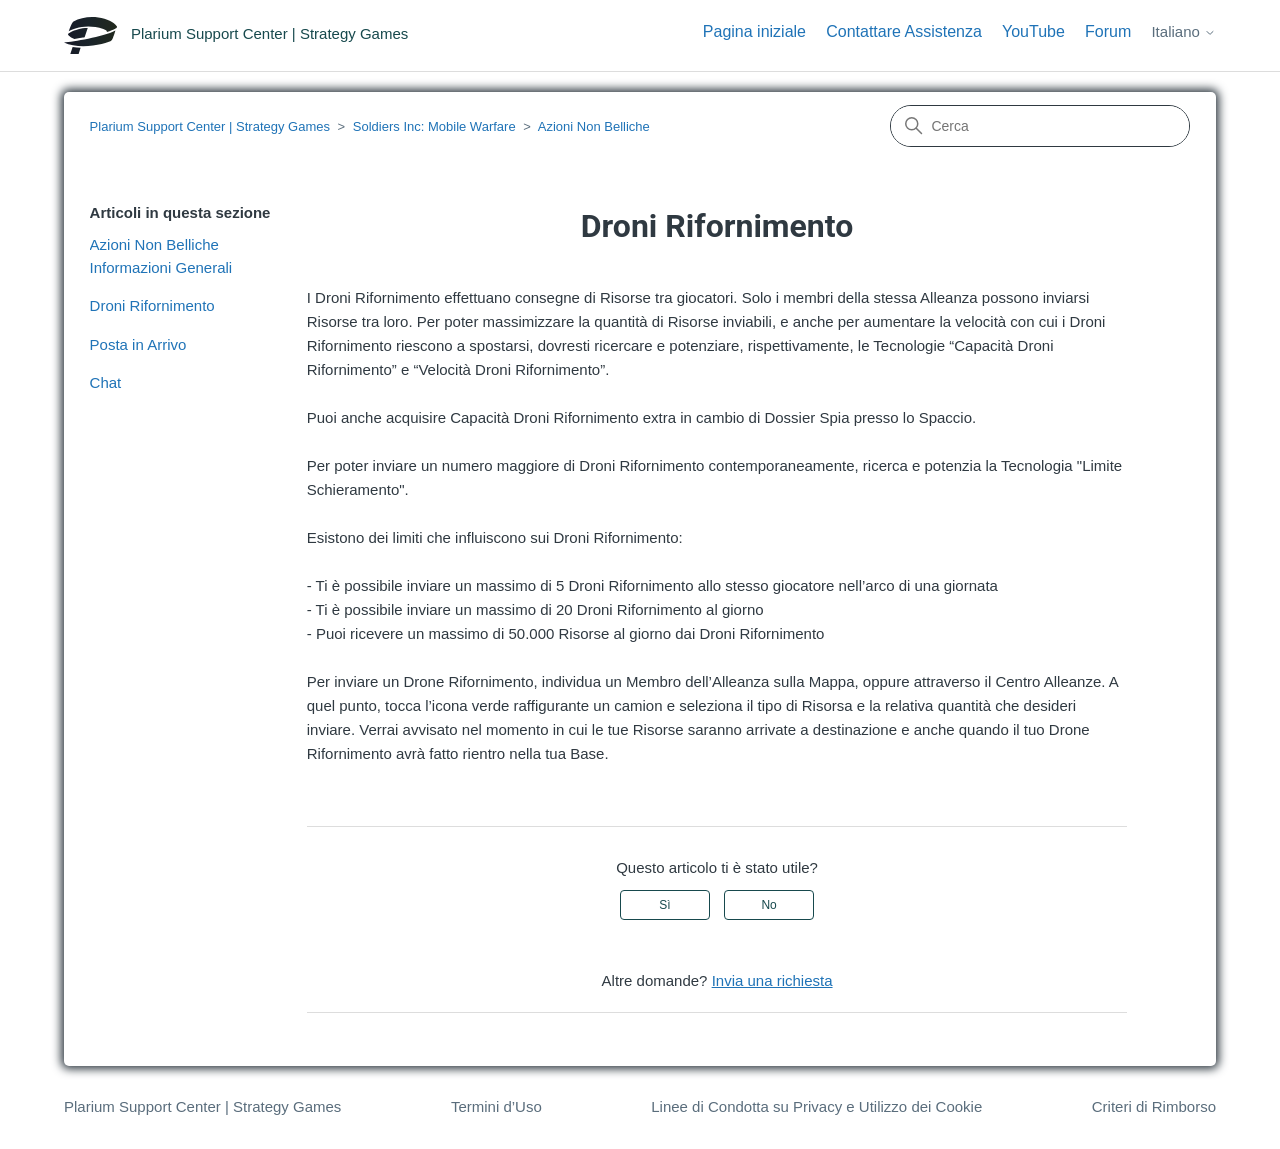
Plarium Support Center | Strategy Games (210, 126)
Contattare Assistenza (904, 31)
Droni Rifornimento (152, 305)
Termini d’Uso (496, 1106)
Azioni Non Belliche (594, 126)
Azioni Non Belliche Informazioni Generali (161, 256)
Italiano (1183, 31)
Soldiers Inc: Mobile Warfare (434, 126)
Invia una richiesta (772, 980)
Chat (106, 382)
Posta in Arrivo (138, 344)
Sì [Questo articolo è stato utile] (664, 905)
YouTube (1033, 31)
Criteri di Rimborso (1154, 1106)
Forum (1108, 31)
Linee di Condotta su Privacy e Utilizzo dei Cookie (816, 1106)
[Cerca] (1040, 126)
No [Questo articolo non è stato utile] (768, 905)
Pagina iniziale (754, 31)
